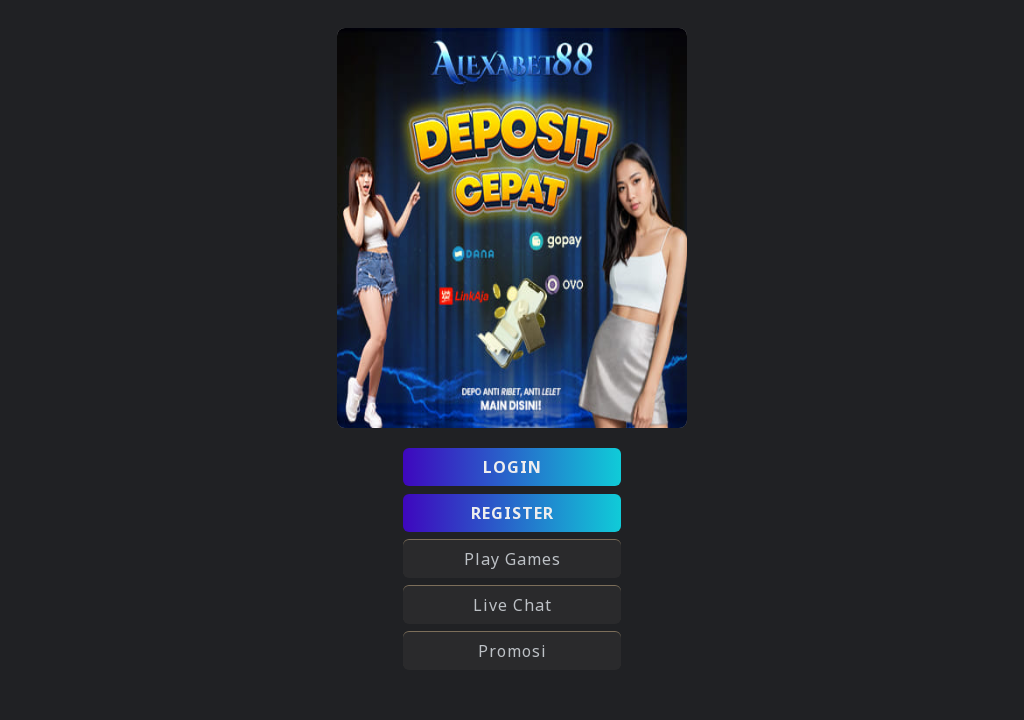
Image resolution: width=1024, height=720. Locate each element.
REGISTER (512, 513)
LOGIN (512, 467)
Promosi (512, 651)
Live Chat (512, 605)
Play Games (512, 559)
